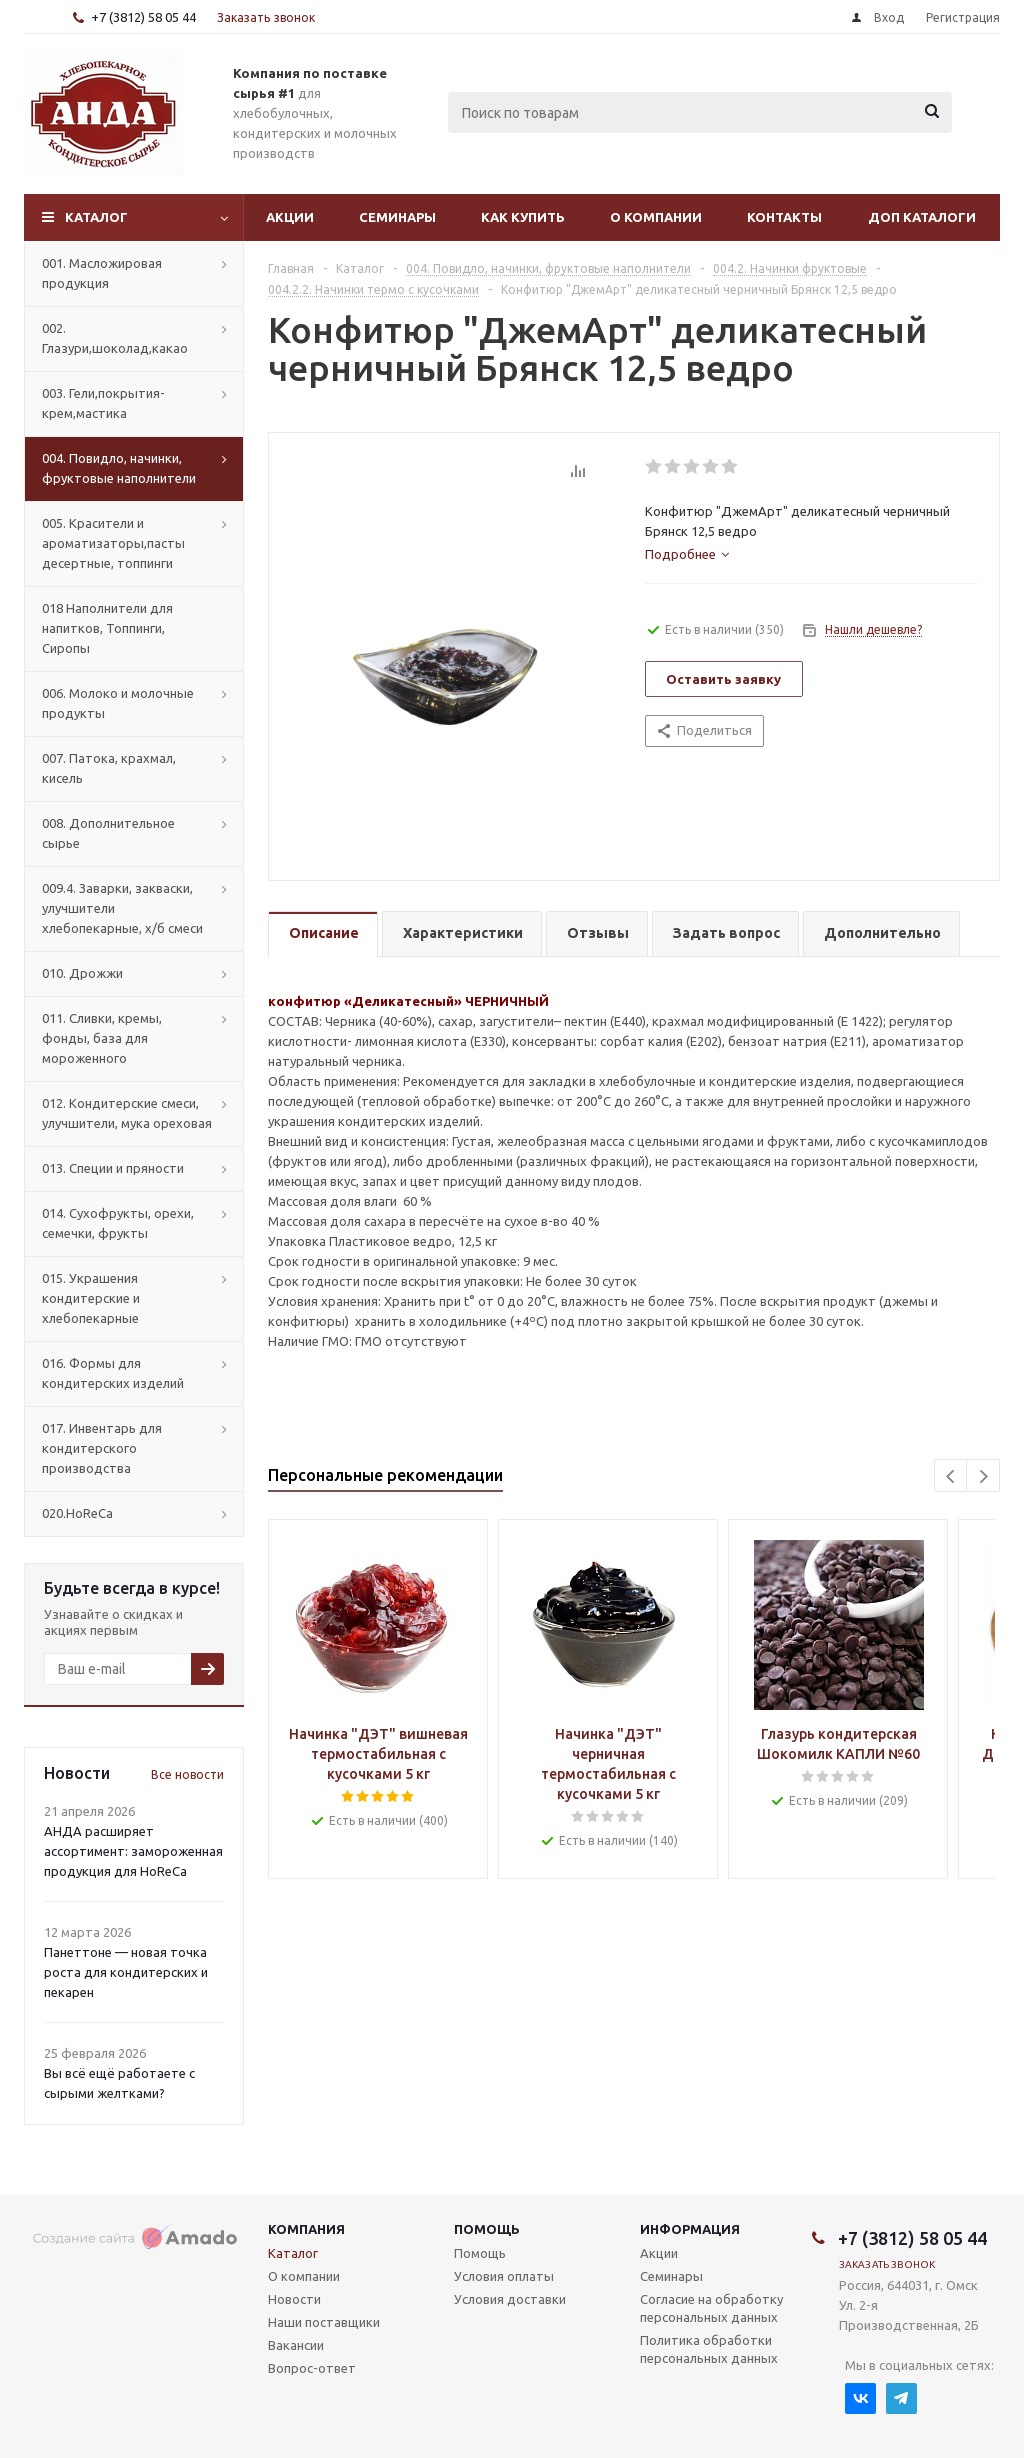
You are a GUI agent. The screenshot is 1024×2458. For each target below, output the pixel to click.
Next (983, 1476)
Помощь (487, 2229)
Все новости (187, 1774)
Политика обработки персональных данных (709, 2349)
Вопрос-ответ (312, 2368)
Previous (951, 1476)
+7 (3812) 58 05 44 (143, 17)
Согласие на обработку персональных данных (711, 2308)
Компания (306, 2229)
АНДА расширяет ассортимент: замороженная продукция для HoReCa (133, 1851)
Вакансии (296, 2345)
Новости (294, 2299)
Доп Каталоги (922, 217)
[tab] (687, 554)
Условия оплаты (504, 2276)
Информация (690, 2229)
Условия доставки (510, 2299)
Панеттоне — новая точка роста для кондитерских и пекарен (126, 1972)
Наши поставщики (324, 2322)
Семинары (397, 217)
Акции (290, 217)
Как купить (523, 217)
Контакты (784, 217)
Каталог (96, 217)
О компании (656, 217)
